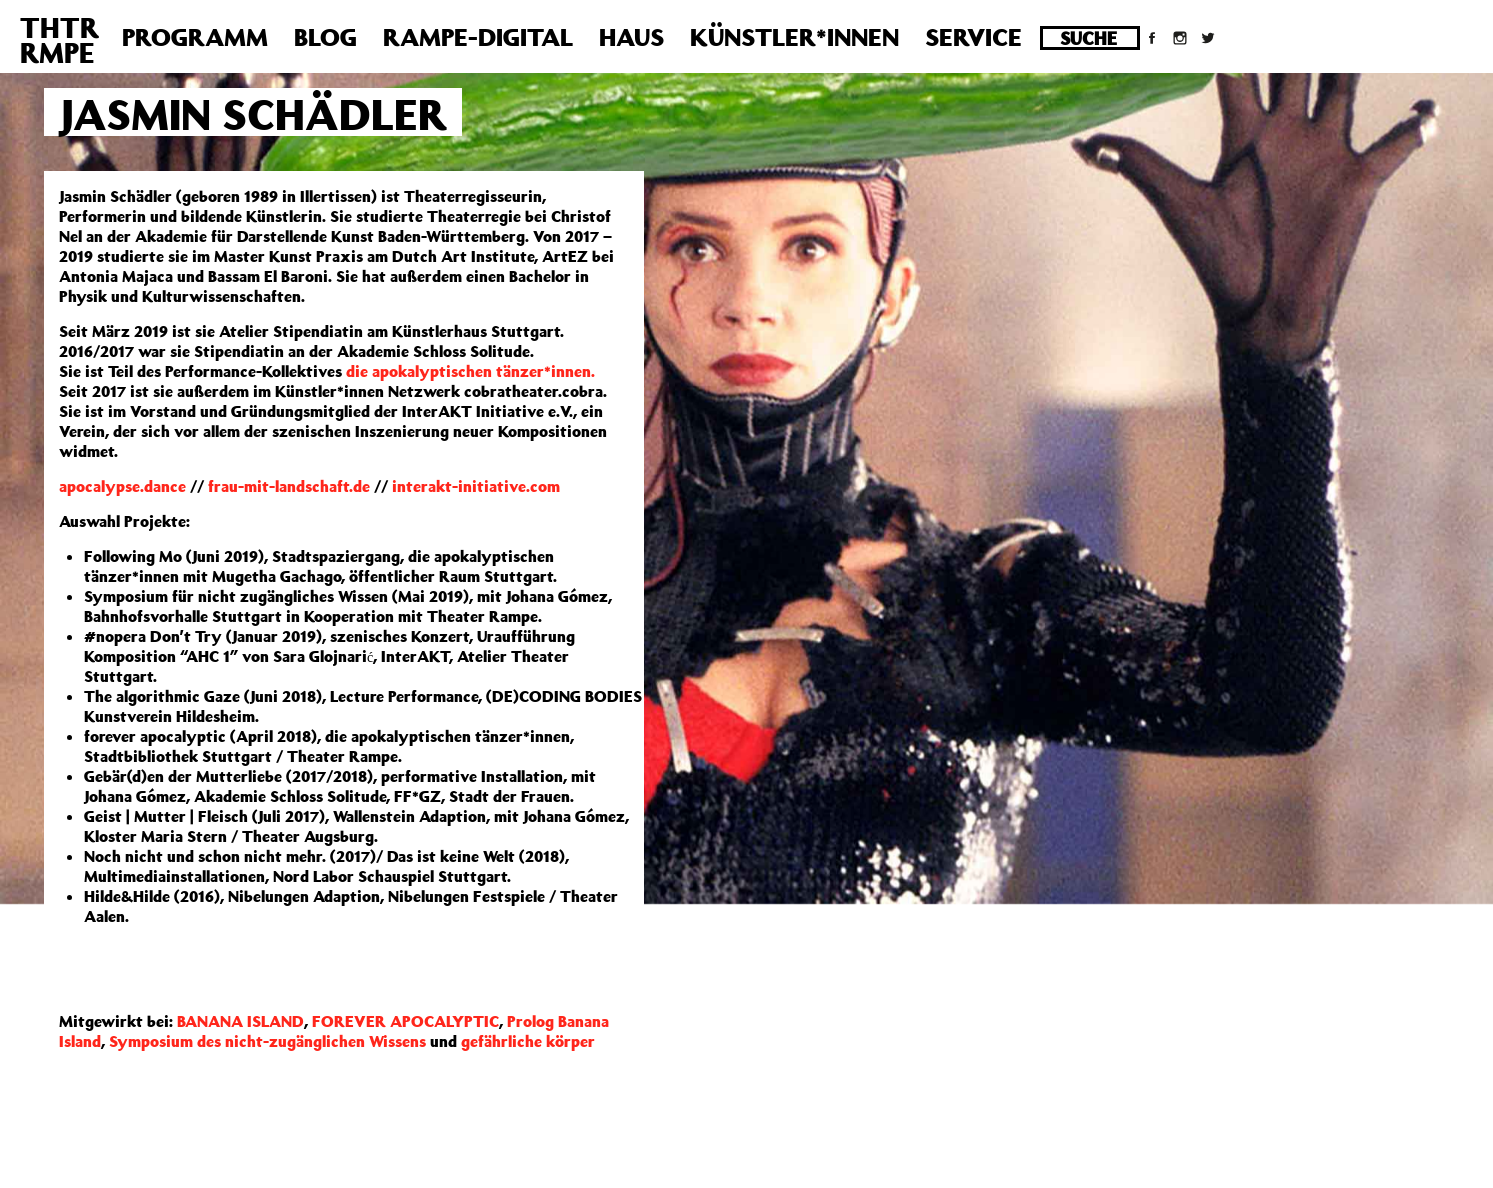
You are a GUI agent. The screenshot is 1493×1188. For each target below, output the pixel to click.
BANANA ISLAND (240, 1021)
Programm (195, 37)
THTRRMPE (59, 40)
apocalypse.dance (122, 486)
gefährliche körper (528, 1041)
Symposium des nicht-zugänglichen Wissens (267, 1041)
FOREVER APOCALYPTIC (405, 1021)
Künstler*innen (794, 37)
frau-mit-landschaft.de (289, 486)
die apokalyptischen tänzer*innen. (470, 371)
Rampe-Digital (478, 37)
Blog (325, 37)
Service (973, 37)
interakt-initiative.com (476, 486)
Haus (631, 37)
